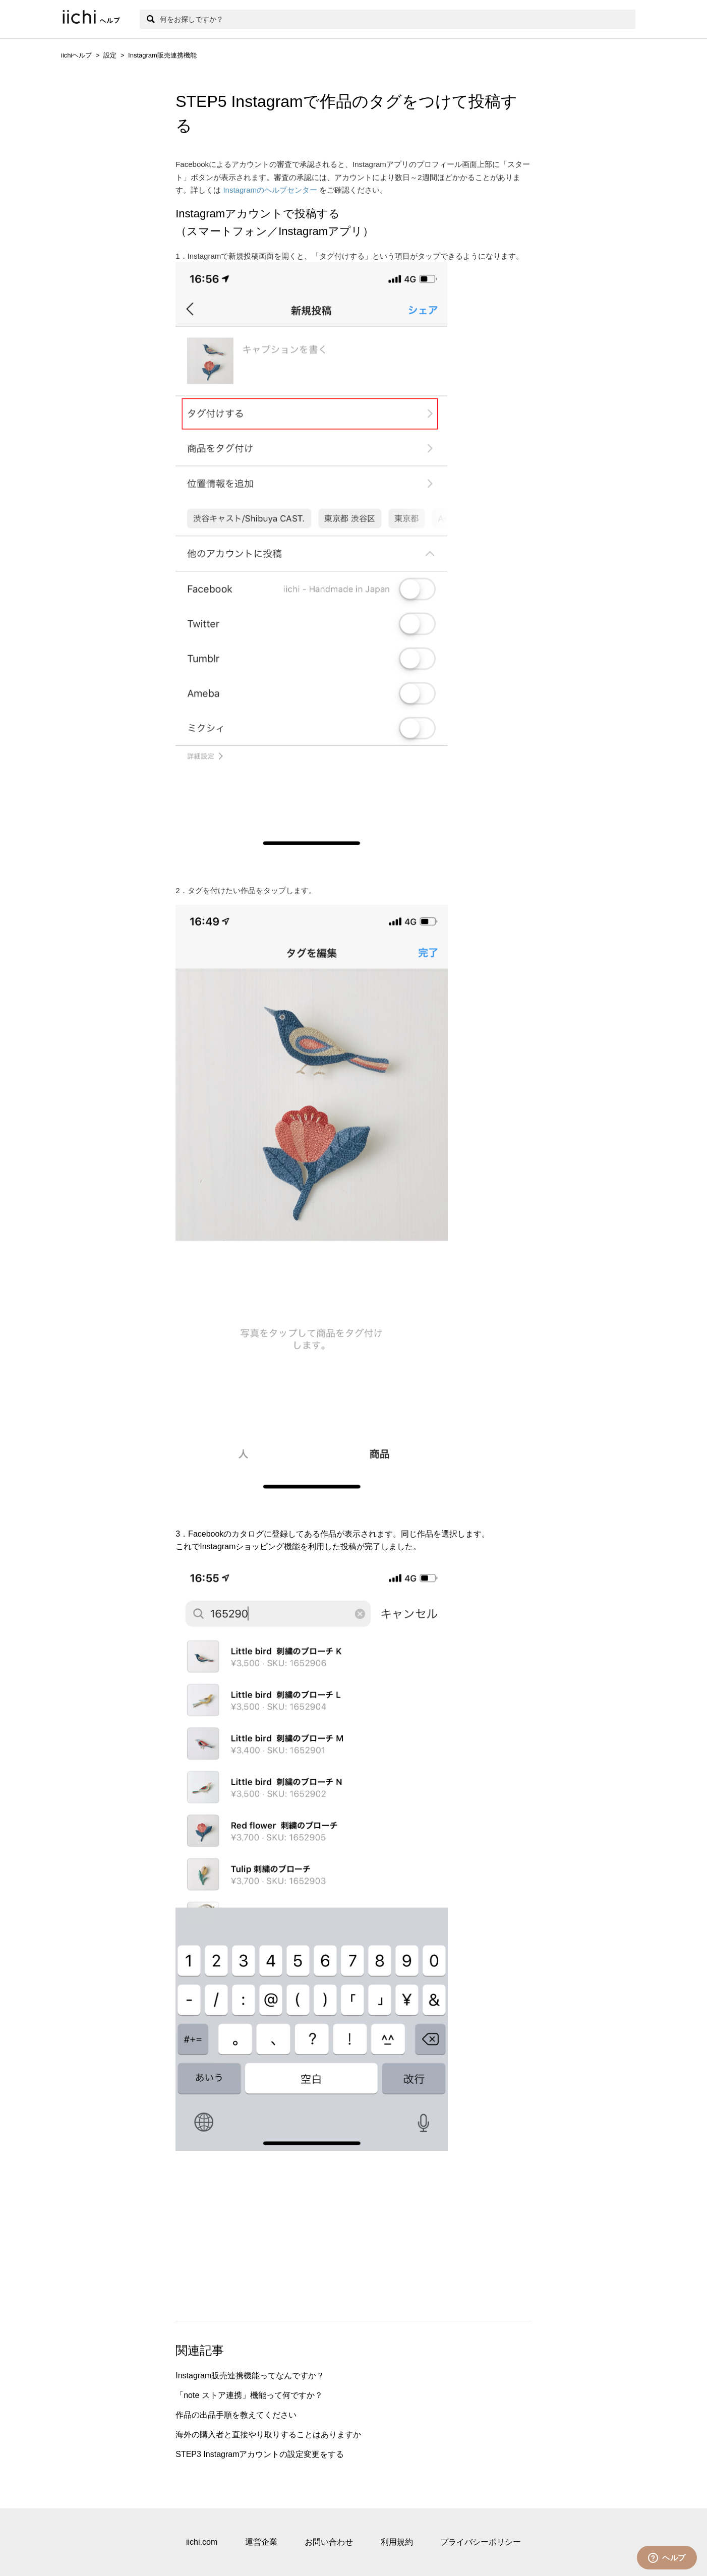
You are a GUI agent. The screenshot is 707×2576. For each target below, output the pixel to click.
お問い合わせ (329, 2542)
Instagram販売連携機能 (162, 55)
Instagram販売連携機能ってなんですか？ (249, 2375)
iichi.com (201, 2542)
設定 (109, 55)
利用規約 (397, 2542)
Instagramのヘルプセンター (270, 190)
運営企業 (261, 2542)
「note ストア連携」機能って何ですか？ (249, 2395)
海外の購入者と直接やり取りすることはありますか (268, 2434)
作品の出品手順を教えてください (236, 2415)
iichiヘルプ (76, 55)
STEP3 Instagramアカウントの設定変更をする (259, 2454)
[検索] (387, 19)
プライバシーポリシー (480, 2542)
